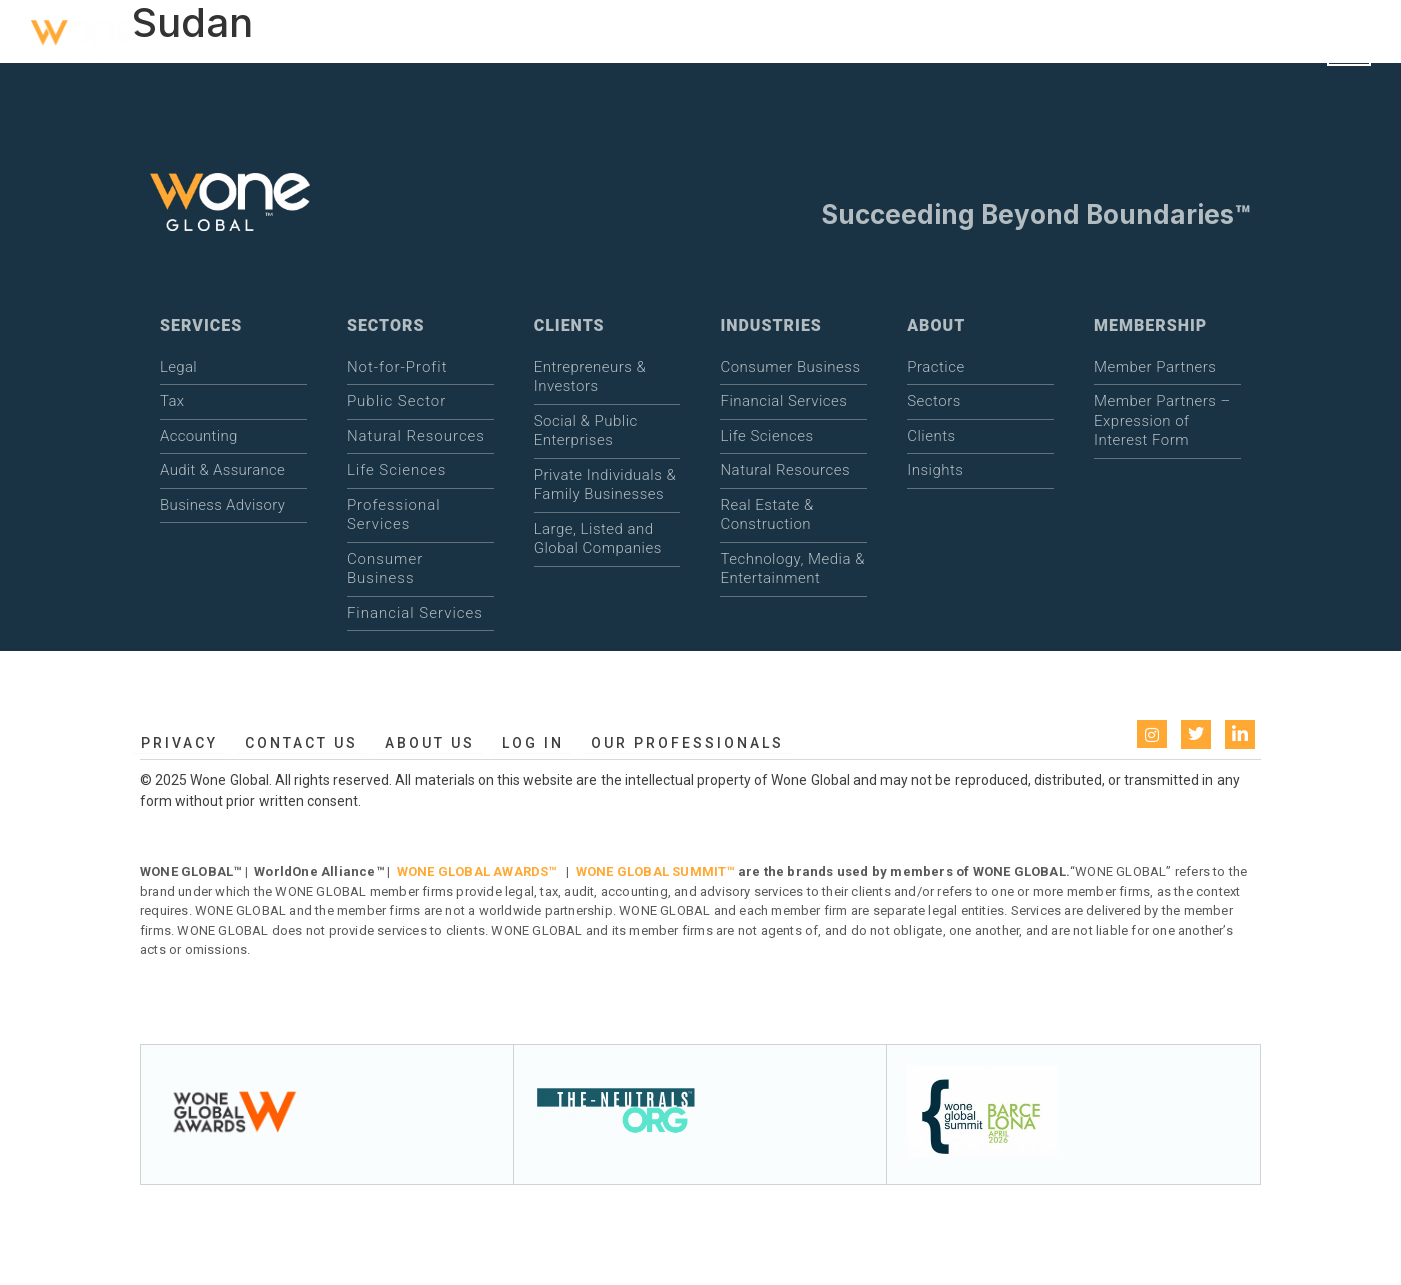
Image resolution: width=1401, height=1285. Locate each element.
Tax (172, 401)
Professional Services (394, 515)
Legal (178, 367)
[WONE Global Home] (86, 43)
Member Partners (1155, 367)
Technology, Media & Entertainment (792, 569)
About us (430, 743)
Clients (931, 436)
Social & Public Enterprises (586, 431)
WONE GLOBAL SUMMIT (651, 871)
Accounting (198, 436)
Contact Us (301, 743)
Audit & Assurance (222, 470)
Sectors (934, 401)
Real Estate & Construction (766, 515)
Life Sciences (397, 470)
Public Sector (396, 401)
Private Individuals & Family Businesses (605, 485)
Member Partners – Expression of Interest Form (1162, 420)
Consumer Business (385, 569)
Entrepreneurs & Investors (590, 377)
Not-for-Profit (397, 367)
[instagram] (1152, 734)
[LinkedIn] (1240, 734)
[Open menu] (1349, 44)
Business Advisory (222, 505)
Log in (533, 743)
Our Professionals (687, 743)
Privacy (179, 743)
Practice (935, 367)
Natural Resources (416, 436)
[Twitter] (1196, 734)
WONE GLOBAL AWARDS (473, 871)
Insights (935, 470)
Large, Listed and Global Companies (598, 539)
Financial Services (415, 613)
